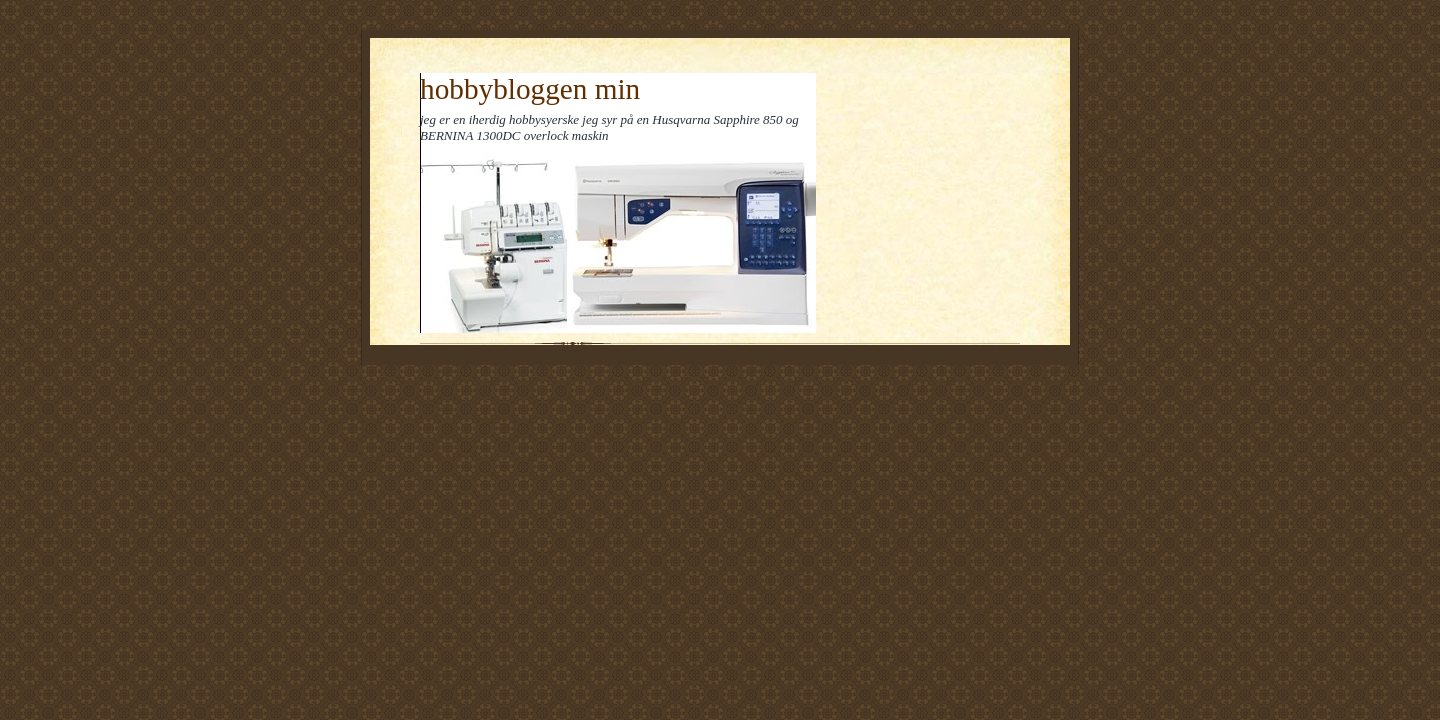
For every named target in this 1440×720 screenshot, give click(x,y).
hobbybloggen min (530, 89)
